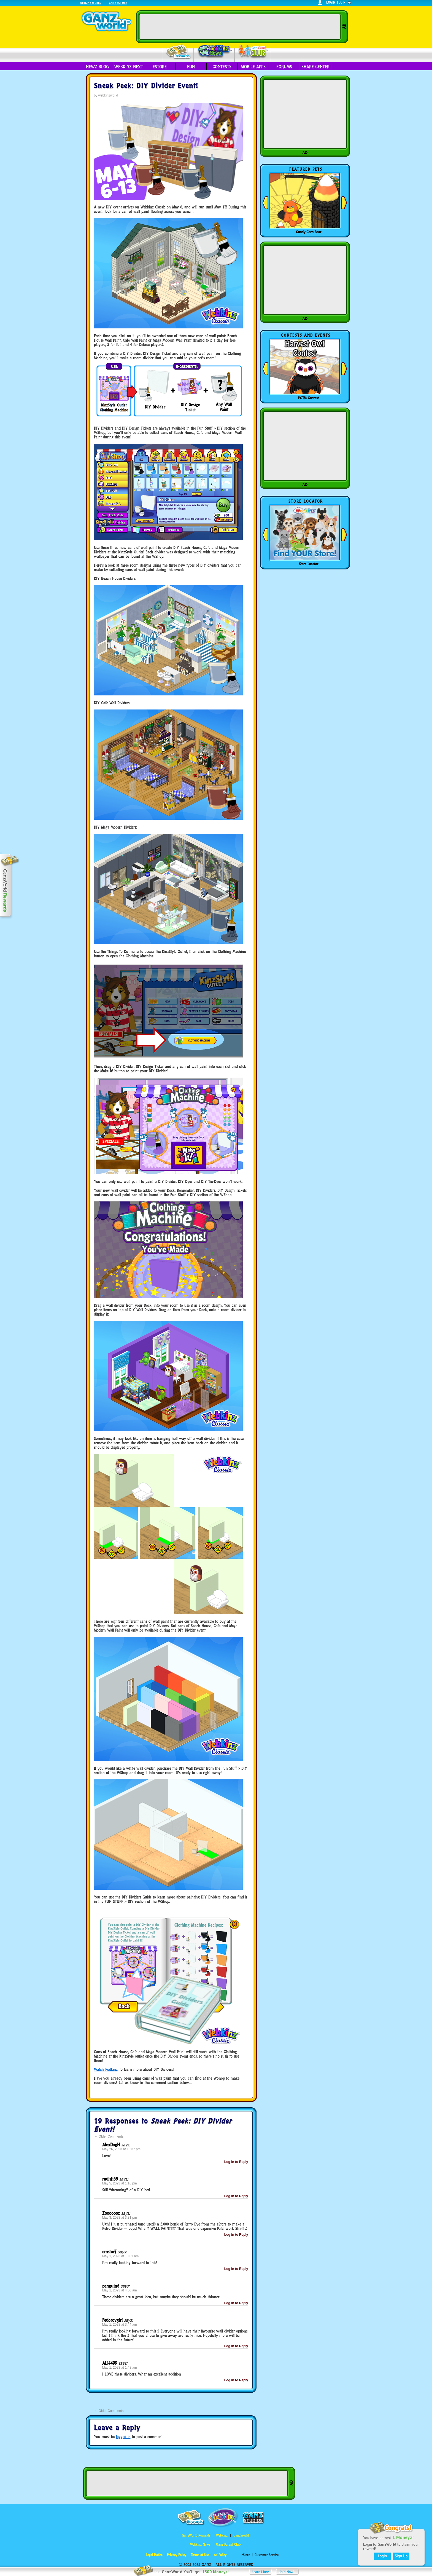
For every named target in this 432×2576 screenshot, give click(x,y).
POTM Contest (308, 398)
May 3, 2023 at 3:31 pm (119, 2217)
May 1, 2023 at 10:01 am (120, 2256)
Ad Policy (220, 2555)
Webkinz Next (128, 66)
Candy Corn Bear (308, 232)
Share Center (315, 66)
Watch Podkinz (106, 2069)
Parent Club (252, 51)
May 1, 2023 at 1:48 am (119, 2367)
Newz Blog (97, 66)
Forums (284, 66)
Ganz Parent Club (228, 2544)
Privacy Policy (176, 2555)
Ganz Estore (118, 3)
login (330, 2)
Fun (191, 66)
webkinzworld (108, 95)
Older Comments (109, 2136)
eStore (160, 66)
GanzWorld (241, 2535)
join (342, 2)
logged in (123, 2436)
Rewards (178, 52)
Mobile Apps (253, 66)
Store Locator (308, 564)
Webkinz (222, 2535)
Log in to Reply (236, 2162)
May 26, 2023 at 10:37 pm (121, 2149)
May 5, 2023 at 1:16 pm (119, 2183)
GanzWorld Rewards (196, 2535)
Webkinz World (90, 3)
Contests (221, 66)
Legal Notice (154, 2555)
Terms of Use (200, 2555)
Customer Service (267, 2555)
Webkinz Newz (214, 51)
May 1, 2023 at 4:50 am (119, 2290)
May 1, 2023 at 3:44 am (119, 2324)
